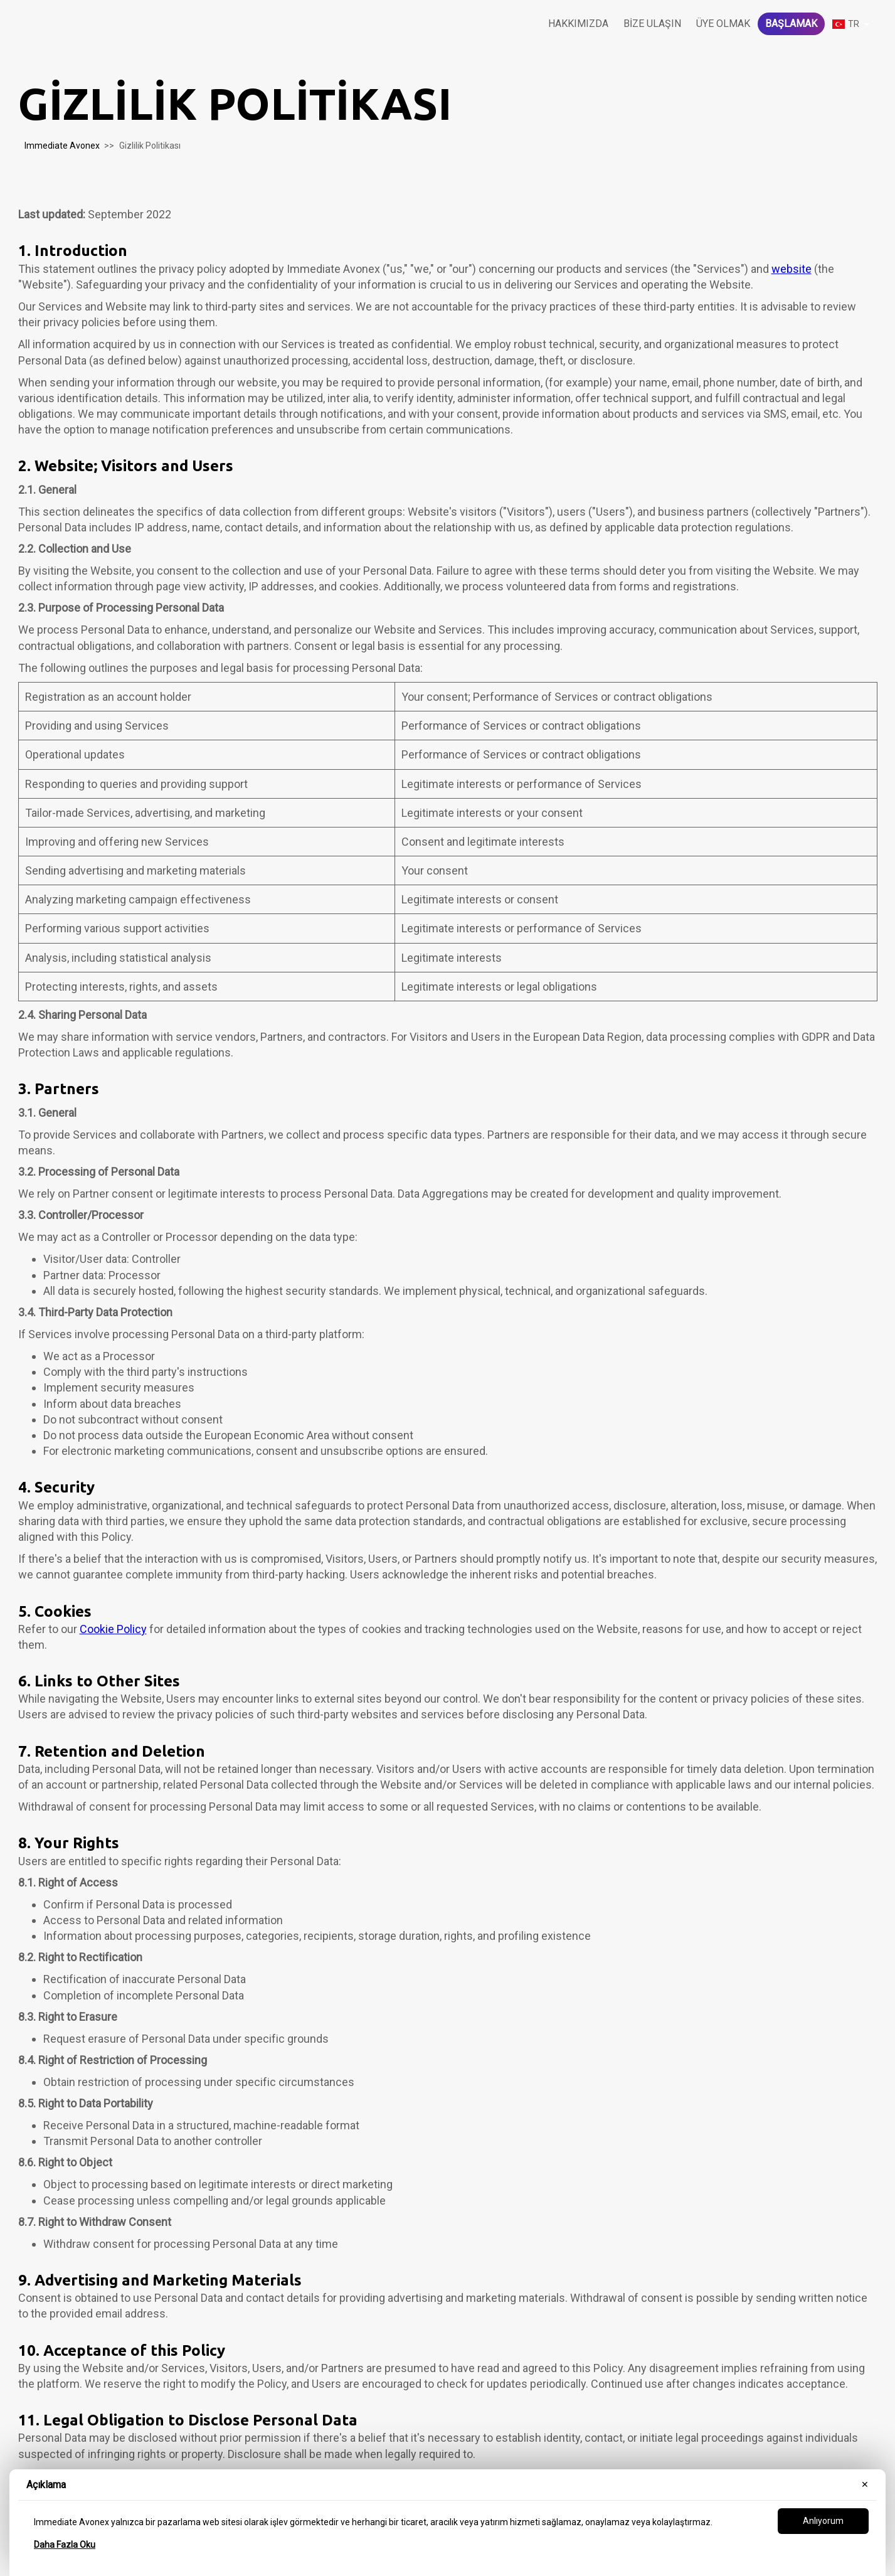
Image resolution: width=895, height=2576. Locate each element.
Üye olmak (723, 23)
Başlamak (791, 23)
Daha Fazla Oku (64, 2545)
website (791, 268)
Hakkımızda (578, 23)
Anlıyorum (823, 2521)
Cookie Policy (113, 1629)
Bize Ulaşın (652, 23)
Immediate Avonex (62, 146)
